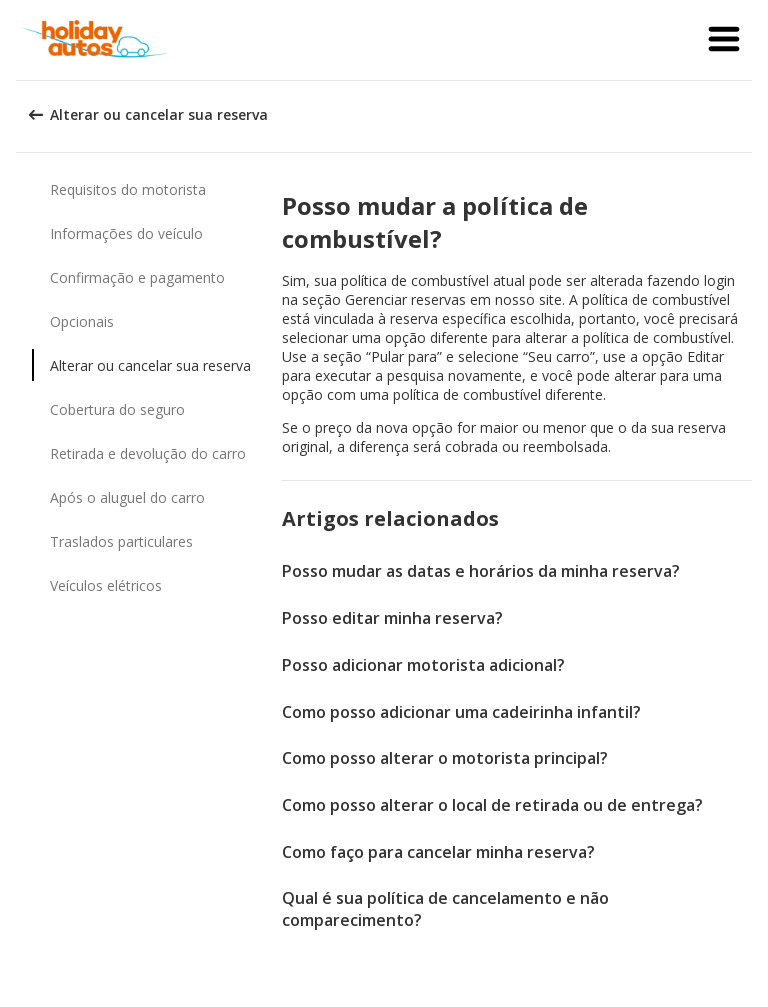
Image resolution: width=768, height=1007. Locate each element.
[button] (724, 40)
